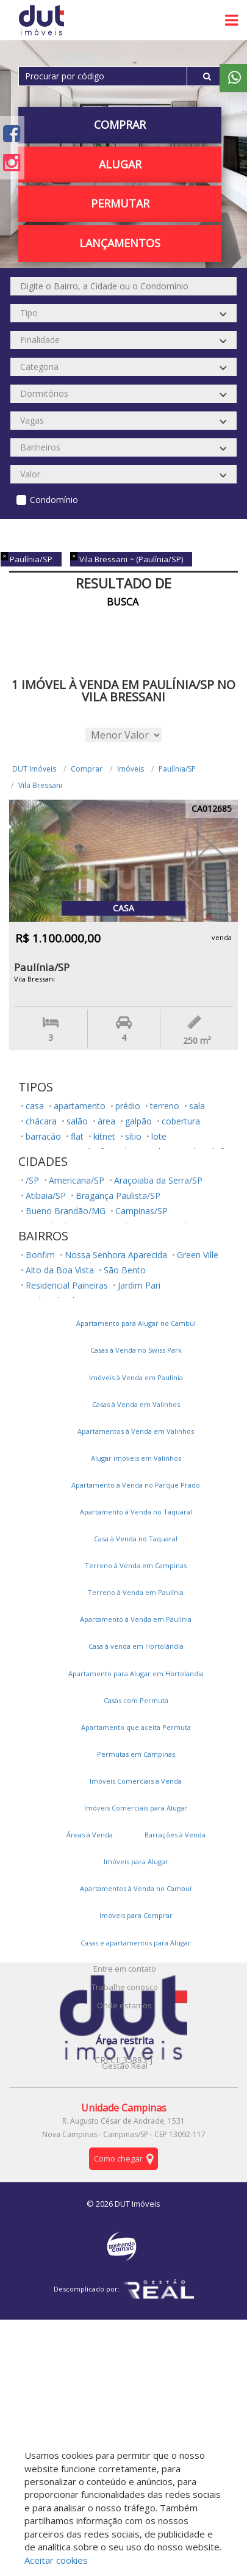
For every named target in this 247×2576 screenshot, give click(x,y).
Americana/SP (76, 1180)
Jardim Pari (139, 1285)
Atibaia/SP (46, 1195)
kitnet (104, 1136)
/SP (32, 1180)
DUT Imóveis (34, 769)
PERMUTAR (120, 203)
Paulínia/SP (177, 769)
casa (35, 1106)
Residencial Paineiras (67, 1285)
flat (77, 1136)
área (106, 1121)
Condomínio (54, 499)
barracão (43, 1136)
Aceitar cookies (56, 2560)
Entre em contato (124, 1968)
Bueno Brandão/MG (66, 1211)
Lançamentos (119, 243)
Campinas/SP (141, 1211)
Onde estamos (124, 2005)
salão (77, 1121)
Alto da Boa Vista (60, 1270)
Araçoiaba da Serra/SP (158, 1180)
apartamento (80, 1106)
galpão (138, 1121)
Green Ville (197, 1255)
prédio (127, 1106)
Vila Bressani (40, 785)
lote (158, 1136)
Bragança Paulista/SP (118, 1195)
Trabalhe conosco (124, 1986)
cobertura (181, 1121)
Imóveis (130, 769)
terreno (164, 1106)
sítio (133, 1136)
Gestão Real (125, 2065)
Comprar (120, 124)
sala (197, 1106)
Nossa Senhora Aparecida (116, 1255)
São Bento (125, 1270)
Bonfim (40, 1255)
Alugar (120, 164)
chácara (41, 1121)
